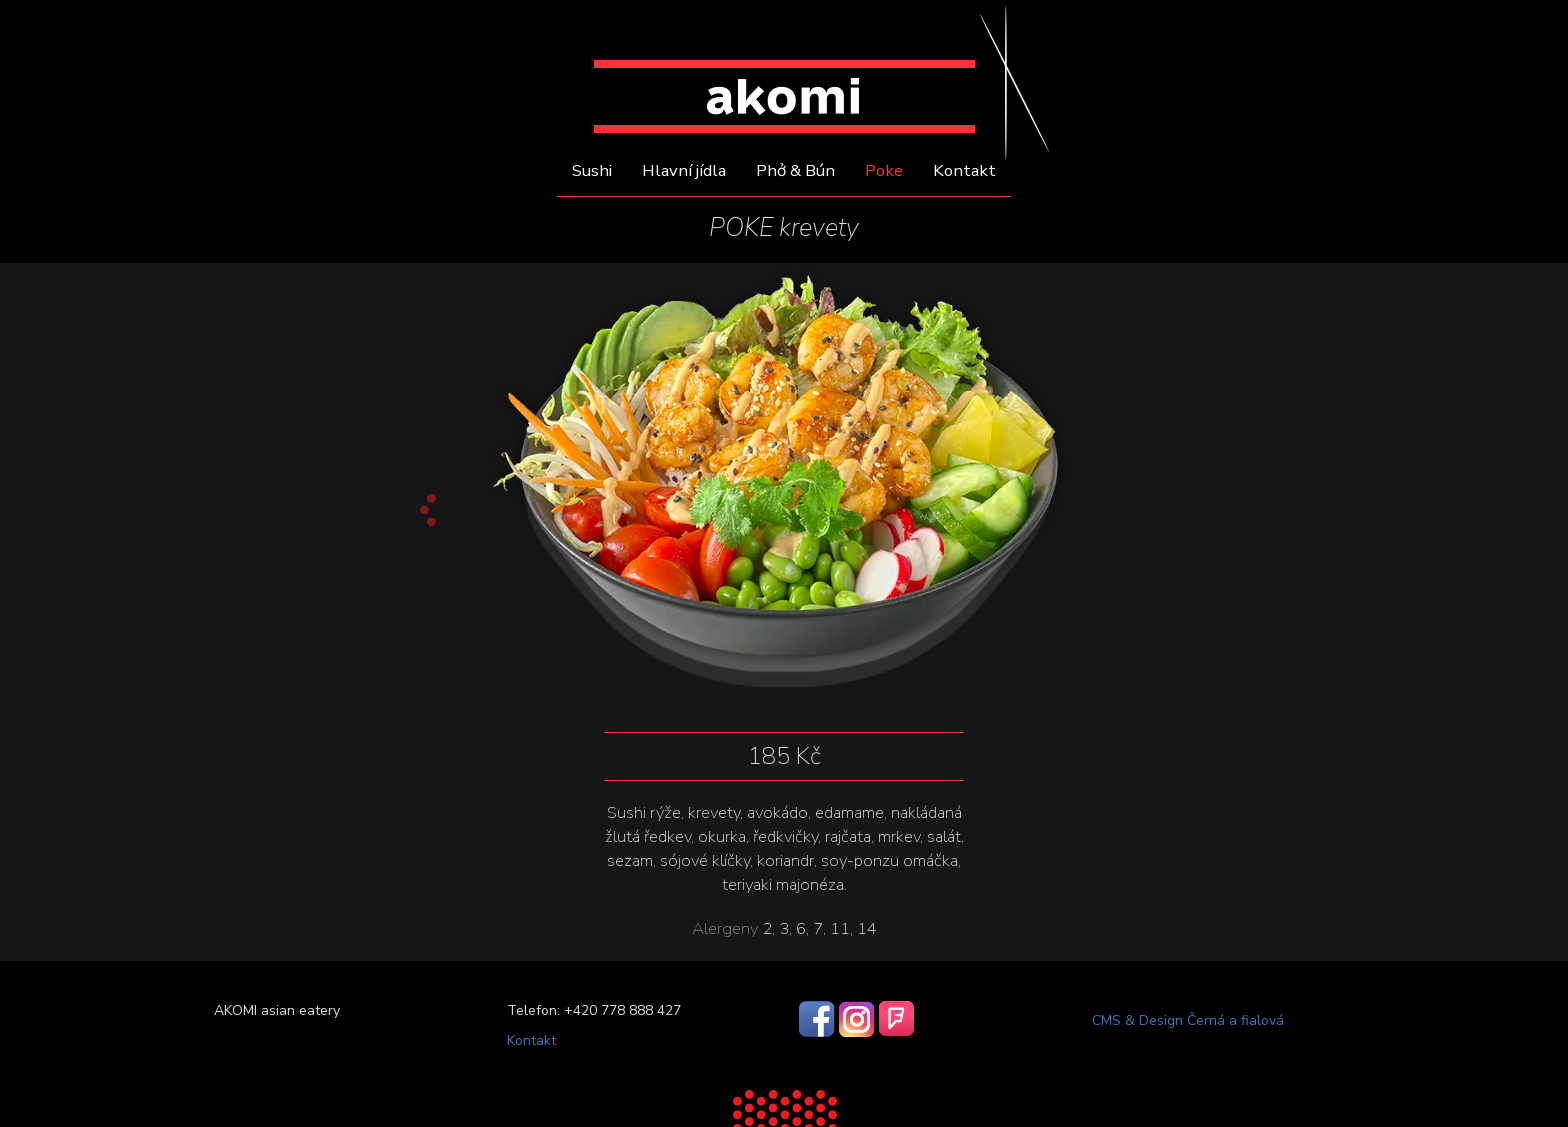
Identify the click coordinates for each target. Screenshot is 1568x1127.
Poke (884, 171)
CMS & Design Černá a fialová (1188, 1020)
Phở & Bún (795, 171)
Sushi (592, 171)
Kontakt (964, 171)
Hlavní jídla (684, 171)
